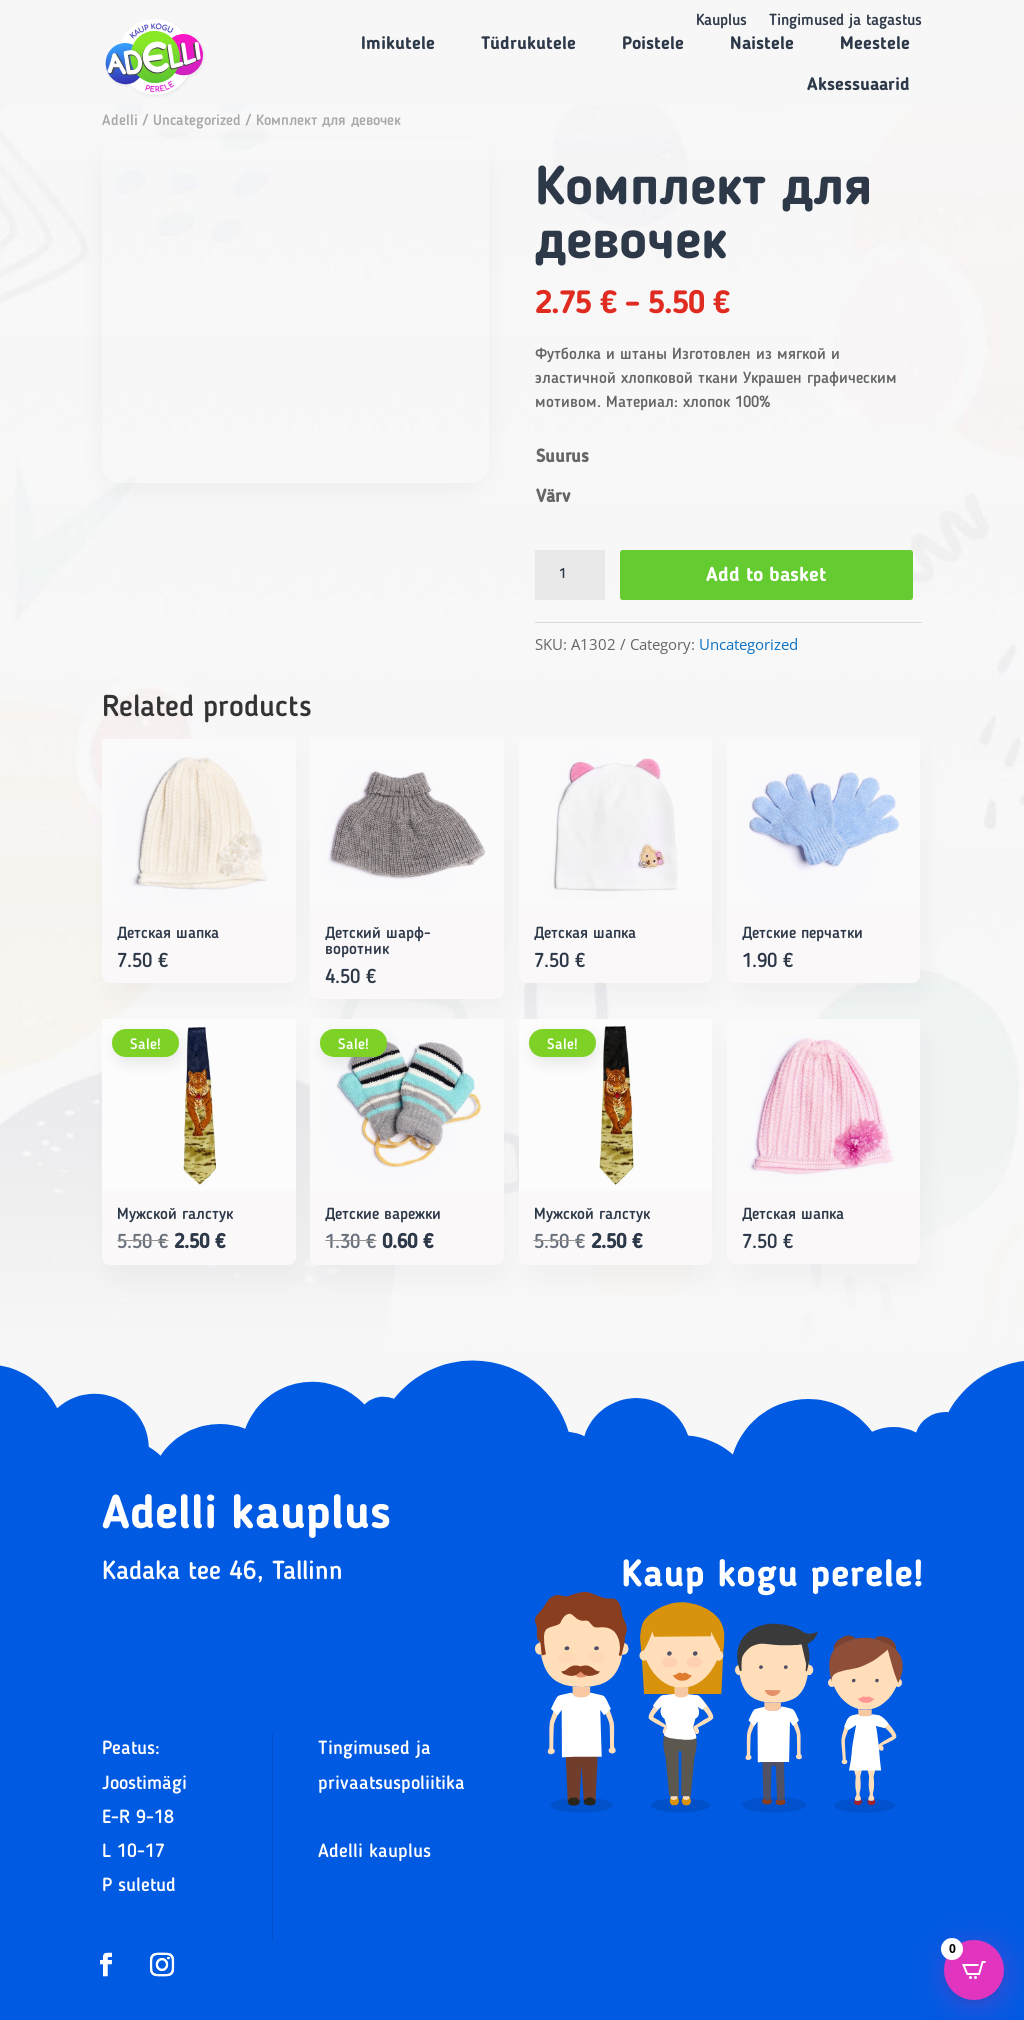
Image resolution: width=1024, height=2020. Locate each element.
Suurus (562, 457)
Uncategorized (197, 121)
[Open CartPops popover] (974, 1970)
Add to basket (767, 576)
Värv (553, 497)
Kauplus (721, 21)
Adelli (120, 121)
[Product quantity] (570, 575)
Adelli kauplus (374, 1852)
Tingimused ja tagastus (845, 21)
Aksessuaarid (858, 85)
